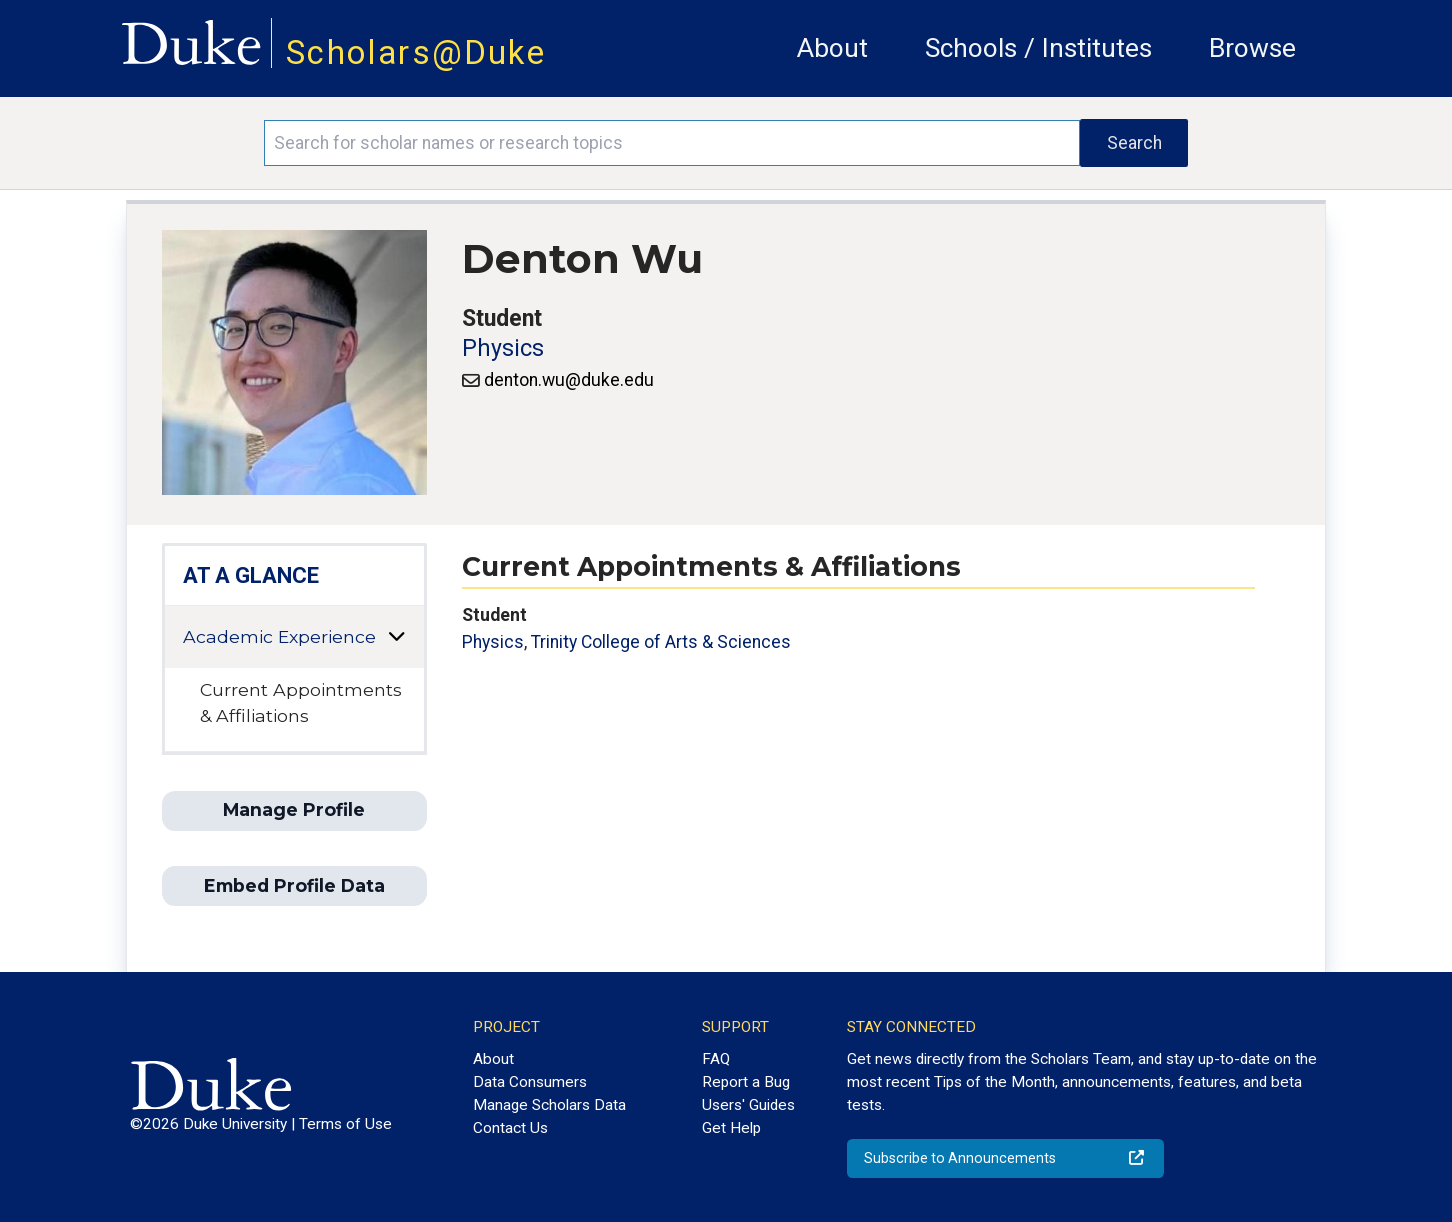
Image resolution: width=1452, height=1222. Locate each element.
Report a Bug (746, 1082)
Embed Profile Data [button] (294, 885)
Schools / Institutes (1038, 48)
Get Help (731, 1128)
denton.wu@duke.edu (569, 380)
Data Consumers (530, 1082)
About (832, 48)
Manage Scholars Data (549, 1105)
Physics (503, 348)
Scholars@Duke (416, 52)
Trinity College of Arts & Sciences (661, 642)
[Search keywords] (672, 143)
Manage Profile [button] (294, 809)
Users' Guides (748, 1105)
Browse (1252, 48)
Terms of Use (345, 1124)
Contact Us (510, 1128)
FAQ (716, 1059)
